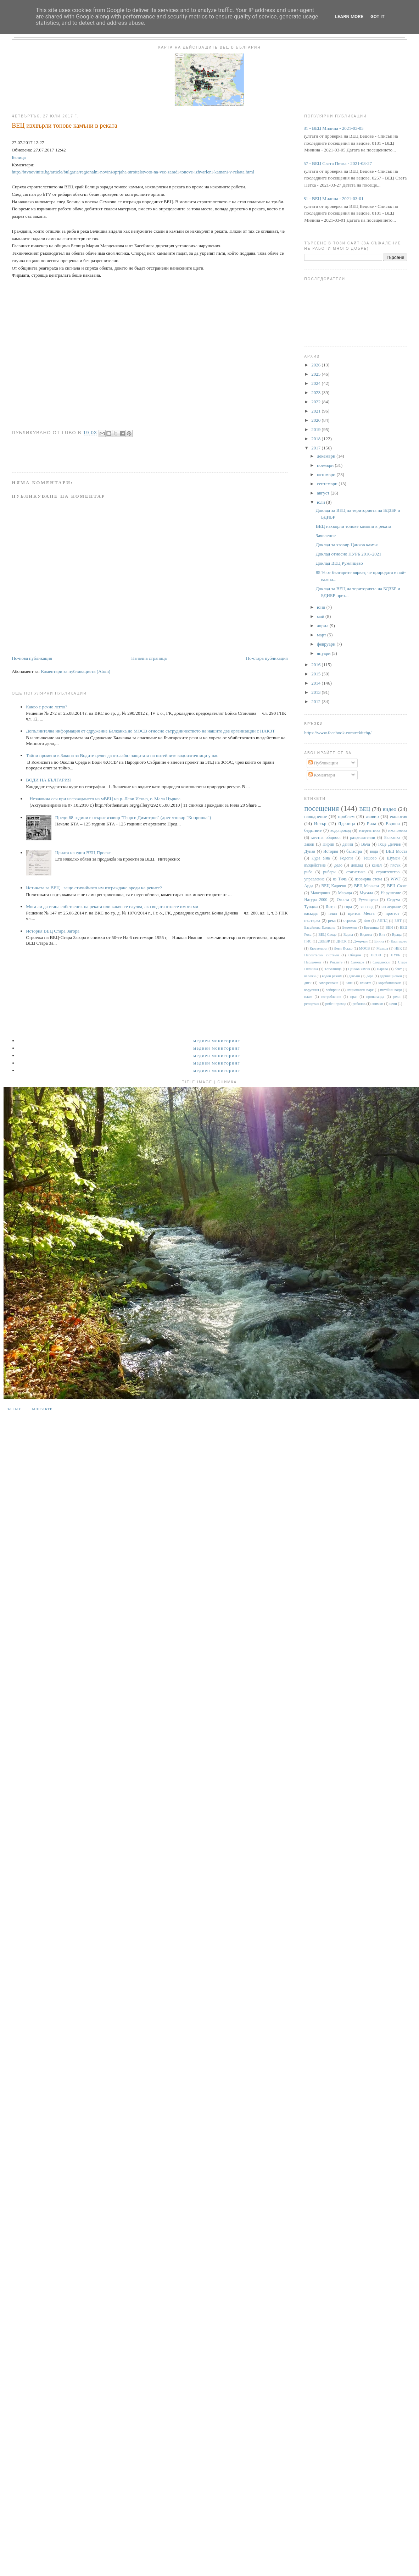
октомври (326, 474)
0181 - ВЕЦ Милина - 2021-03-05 (331, 128)
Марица (345, 893)
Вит (382, 934)
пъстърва (312, 920)
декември (326, 456)
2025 (316, 374)
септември (328, 483)
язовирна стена (368, 879)
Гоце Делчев (389, 844)
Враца (397, 934)
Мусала (366, 893)
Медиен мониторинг (216, 1040)
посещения (321, 808)
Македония (320, 893)
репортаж (311, 1004)
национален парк (360, 990)
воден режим (332, 976)
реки (396, 997)
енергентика (369, 830)
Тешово (369, 858)
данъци (354, 976)
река (332, 920)
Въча (365, 844)
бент (398, 969)
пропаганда (375, 997)
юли (321, 502)
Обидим (354, 955)
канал (377, 865)
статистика (355, 872)
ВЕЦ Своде (327, 934)
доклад (357, 865)
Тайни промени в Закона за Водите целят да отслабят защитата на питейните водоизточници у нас (122, 755)
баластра (354, 851)
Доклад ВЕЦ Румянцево (339, 563)
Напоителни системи (321, 955)
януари (324, 653)
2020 (316, 420)
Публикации (323, 762)
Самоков (357, 962)
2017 (316, 447)
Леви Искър (343, 948)
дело (338, 865)
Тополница (333, 969)
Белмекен (349, 927)
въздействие (314, 865)
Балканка (392, 837)
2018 (316, 438)
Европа (393, 823)
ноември (326, 465)
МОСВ (364, 948)
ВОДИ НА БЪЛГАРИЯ (48, 780)
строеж (349, 920)
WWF (396, 879)
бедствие (313, 830)
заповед (366, 907)
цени (393, 1004)
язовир (372, 816)
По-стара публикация (267, 658)
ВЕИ (389, 927)
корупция (311, 990)
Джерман (360, 941)
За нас (14, 1408)
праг (353, 997)
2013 (316, 692)
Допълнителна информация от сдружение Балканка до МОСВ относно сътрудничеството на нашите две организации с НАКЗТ (150, 731)
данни (347, 844)
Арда (308, 886)
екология (398, 816)
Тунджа (311, 907)
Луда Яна (321, 858)
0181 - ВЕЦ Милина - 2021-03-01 (331, 198)
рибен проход (335, 1004)
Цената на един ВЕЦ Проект (83, 852)
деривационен (391, 976)
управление (314, 879)
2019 (316, 429)
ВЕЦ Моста (396, 851)
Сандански (381, 962)
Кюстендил (318, 948)
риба (308, 872)
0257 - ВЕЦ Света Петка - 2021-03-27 (335, 163)
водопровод (340, 830)
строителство (388, 872)
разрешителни (362, 837)
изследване (391, 907)
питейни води (391, 990)
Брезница (371, 927)
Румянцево (368, 899)
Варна (348, 934)
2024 (316, 383)
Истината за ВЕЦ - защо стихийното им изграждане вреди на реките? (94, 887)
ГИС (307, 941)
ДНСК (341, 941)
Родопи (346, 858)
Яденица (346, 823)
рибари (329, 872)
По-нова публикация (32, 658)
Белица (19, 157)
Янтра (331, 907)
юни (321, 607)
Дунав (309, 851)
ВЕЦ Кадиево (334, 886)
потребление (331, 997)
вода (374, 851)
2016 (316, 664)
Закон (309, 844)
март (322, 634)
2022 (316, 401)
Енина (379, 941)
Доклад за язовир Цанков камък (347, 544)
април (323, 625)
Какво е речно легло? (46, 706)
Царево (382, 969)
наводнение (315, 816)
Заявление (326, 535)
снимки (377, 1004)
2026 (316, 364)
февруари (326, 644)
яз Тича (340, 879)
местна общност (326, 837)
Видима (366, 934)
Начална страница (149, 658)
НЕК (398, 948)
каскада (311, 913)
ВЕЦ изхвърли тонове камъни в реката (353, 526)
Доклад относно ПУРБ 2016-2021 (348, 554)
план (333, 913)
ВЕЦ (364, 809)
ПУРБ (395, 955)
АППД (382, 921)
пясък (395, 865)
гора (348, 907)
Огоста (343, 899)
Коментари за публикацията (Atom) (75, 671)
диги (308, 983)
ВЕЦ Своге (397, 886)
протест (393, 913)
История (330, 851)
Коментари (321, 775)
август (323, 493)
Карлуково (399, 941)
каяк (349, 983)
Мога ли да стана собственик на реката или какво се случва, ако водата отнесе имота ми (112, 906)
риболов (358, 1004)
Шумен (393, 858)
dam (367, 921)
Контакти (42, 1408)
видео (389, 809)
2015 (316, 673)
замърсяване (329, 983)
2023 (316, 392)
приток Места (361, 913)
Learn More (349, 16)
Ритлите (336, 962)
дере (370, 976)
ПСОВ (376, 955)
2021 (316, 411)
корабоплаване (389, 983)
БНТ (398, 921)
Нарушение (391, 893)
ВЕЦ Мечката (366, 886)
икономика (397, 830)
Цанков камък (359, 969)
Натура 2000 (315, 899)
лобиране (332, 990)
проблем (346, 816)
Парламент (312, 962)
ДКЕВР (324, 941)
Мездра (382, 948)
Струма (393, 899)
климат (365, 983)
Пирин (328, 844)
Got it (377, 16)
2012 (316, 701)
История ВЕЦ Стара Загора (52, 931)
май (321, 616)
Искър (320, 823)
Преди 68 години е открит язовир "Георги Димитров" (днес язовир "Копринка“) (133, 817)
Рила (371, 823)
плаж (308, 997)
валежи (309, 976)
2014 (316, 683)
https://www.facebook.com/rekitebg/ (337, 732)
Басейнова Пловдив (319, 927)
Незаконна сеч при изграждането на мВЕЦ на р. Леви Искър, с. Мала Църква (104, 798)
